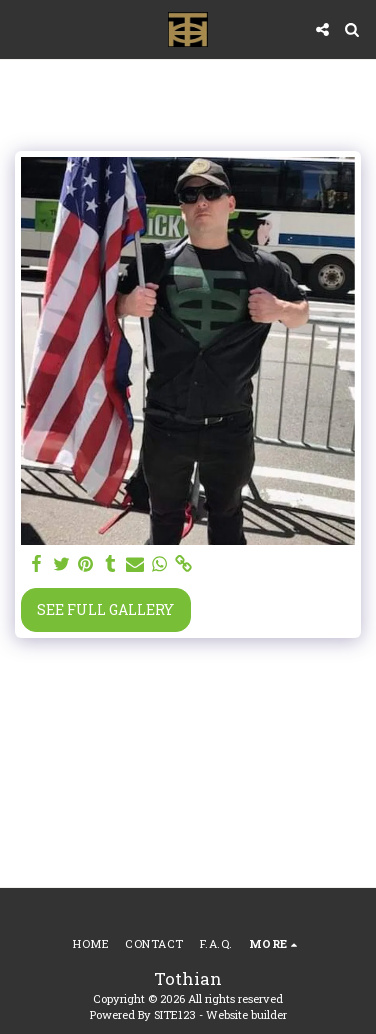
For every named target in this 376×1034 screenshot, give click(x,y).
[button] (22, 29)
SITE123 (175, 1014)
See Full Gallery (105, 609)
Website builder (246, 1014)
